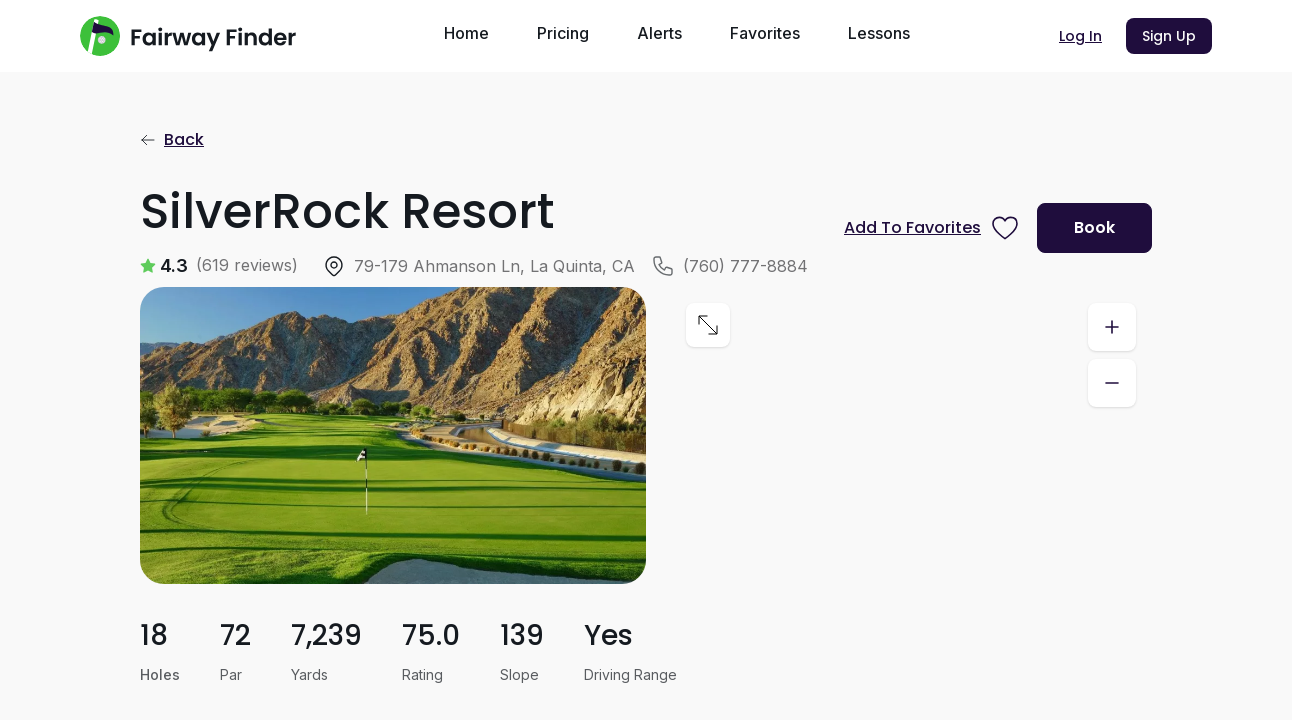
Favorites (765, 33)
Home (466, 33)
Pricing (563, 33)
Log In (1080, 36)
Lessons (879, 33)
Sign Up (1169, 36)
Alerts (659, 33)
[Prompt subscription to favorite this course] (932, 228)
